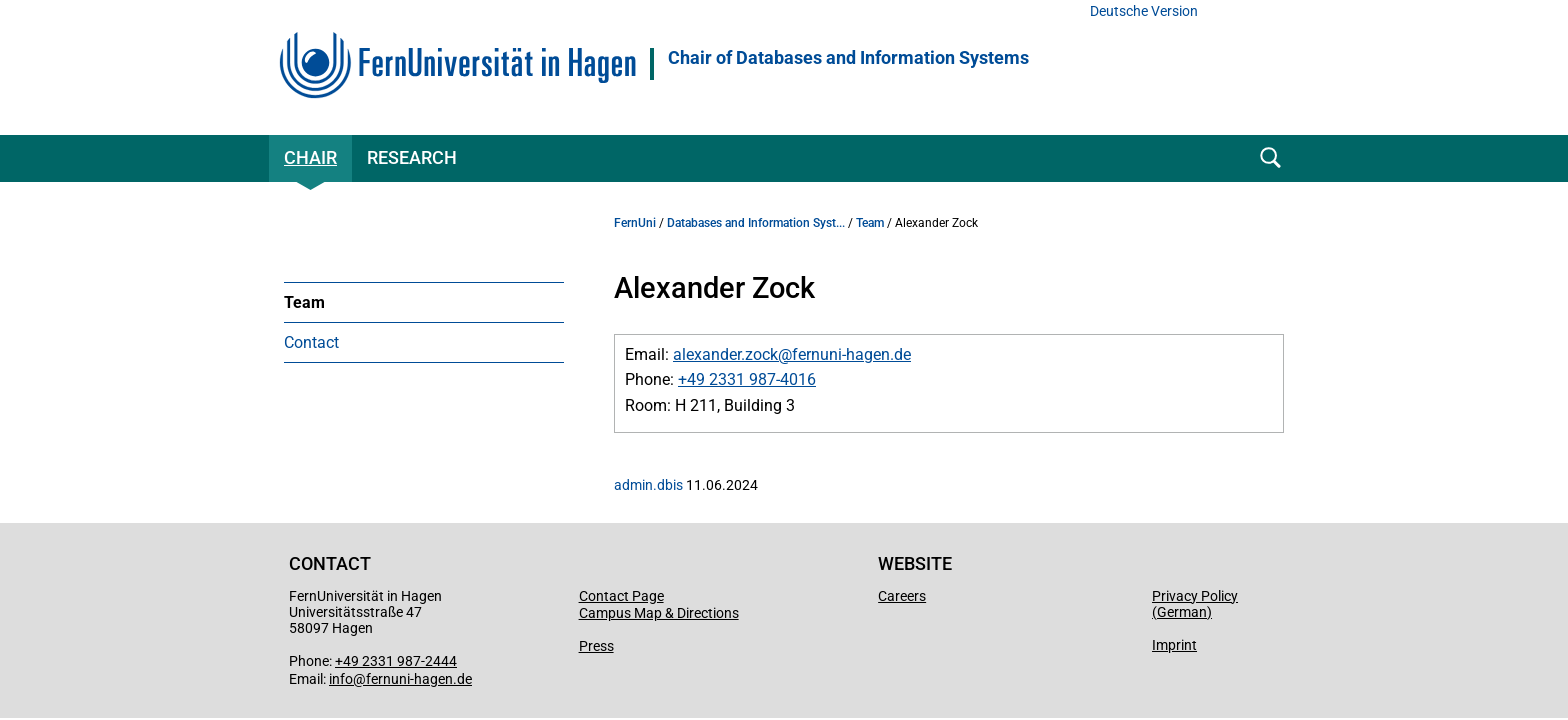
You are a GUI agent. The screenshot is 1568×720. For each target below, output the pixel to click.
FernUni (635, 223)
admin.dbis (648, 485)
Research (412, 157)
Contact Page (621, 596)
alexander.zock (725, 354)
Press (596, 646)
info (341, 679)
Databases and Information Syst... (756, 223)
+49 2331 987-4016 (747, 379)
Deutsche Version (1144, 11)
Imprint (1174, 645)
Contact (311, 342)
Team (304, 302)
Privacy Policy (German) (1195, 604)
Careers (902, 596)
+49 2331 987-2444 (396, 661)
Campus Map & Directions (659, 613)
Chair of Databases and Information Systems (848, 58)
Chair (310, 157)
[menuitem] (424, 302)
